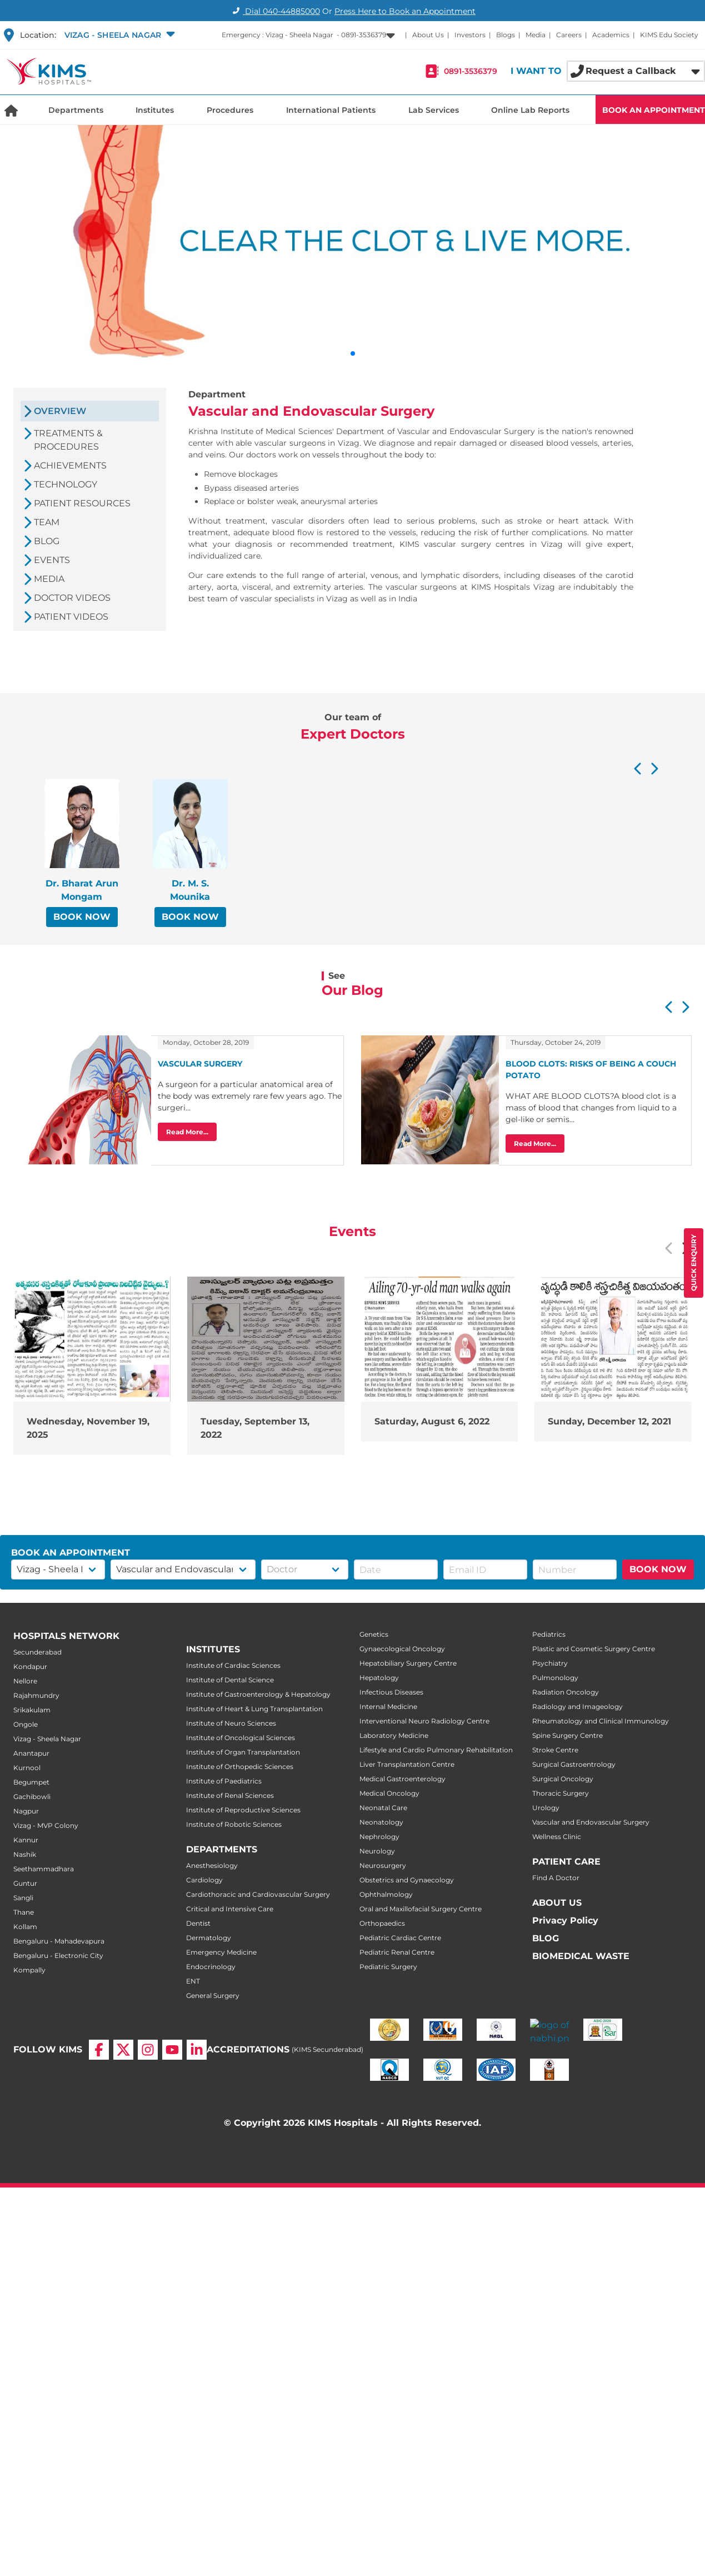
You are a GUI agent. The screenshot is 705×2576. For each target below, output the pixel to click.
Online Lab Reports (530, 110)
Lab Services (433, 110)
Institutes (155, 110)
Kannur (25, 1840)
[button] (118, 35)
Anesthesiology (212, 1865)
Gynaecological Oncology (402, 1649)
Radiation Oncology (565, 1692)
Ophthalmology (386, 1894)
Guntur (25, 1883)
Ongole (25, 1724)
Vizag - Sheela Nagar (47, 1739)
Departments (75, 110)
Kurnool (27, 1767)
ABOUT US (557, 1902)
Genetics (373, 1634)
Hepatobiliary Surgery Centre (408, 1663)
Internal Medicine (388, 1706)
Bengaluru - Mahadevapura (58, 1941)
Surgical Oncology (562, 1779)
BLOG (545, 1938)
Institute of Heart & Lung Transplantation (254, 1709)
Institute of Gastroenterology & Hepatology (258, 1694)
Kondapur (30, 1666)
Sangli (23, 1898)
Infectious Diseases (391, 1692)
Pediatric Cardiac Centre (400, 1938)
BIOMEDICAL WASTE (580, 1956)
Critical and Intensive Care (229, 1909)
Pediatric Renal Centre (396, 1952)
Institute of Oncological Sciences (240, 1737)
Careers (569, 35)
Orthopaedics (382, 1923)
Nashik (24, 1854)
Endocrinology (211, 1966)
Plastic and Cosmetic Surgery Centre (593, 1649)
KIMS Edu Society (669, 35)
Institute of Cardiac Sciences (233, 1665)
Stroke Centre (555, 1750)
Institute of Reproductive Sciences (243, 1810)
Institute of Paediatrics (224, 1781)
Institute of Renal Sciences (230, 1795)
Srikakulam (32, 1710)
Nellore (25, 1681)
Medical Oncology (389, 1793)
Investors (470, 35)
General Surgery (212, 1995)
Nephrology (379, 1836)
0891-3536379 (470, 71)
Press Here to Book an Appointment (405, 11)
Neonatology (381, 1822)
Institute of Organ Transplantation (243, 1752)
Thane (23, 1912)
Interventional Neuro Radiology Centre (424, 1721)
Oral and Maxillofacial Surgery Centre (420, 1909)
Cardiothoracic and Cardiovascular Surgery (258, 1894)
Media (536, 35)
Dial (274, 11)
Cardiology (204, 1880)
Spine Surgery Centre (567, 1735)
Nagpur (26, 1811)
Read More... (187, 1132)
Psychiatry (550, 1663)
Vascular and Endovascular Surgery (590, 1822)
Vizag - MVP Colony (45, 1825)
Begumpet (31, 1782)
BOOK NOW (82, 916)
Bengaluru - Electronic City (58, 1955)
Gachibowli (32, 1796)
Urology (545, 1807)
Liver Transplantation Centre (406, 1764)
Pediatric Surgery (388, 1966)
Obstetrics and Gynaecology (406, 1880)
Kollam (25, 1926)
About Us (428, 35)
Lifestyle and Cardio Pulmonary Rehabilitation (436, 1750)
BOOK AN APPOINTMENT (653, 110)
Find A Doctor (555, 1878)
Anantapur (31, 1753)
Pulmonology (555, 1677)
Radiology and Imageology (577, 1706)
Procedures (230, 110)
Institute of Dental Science (230, 1680)
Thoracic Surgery (560, 1793)
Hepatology (379, 1677)
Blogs (505, 35)
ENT (193, 1981)
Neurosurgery (382, 1865)
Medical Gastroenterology (402, 1779)
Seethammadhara (43, 1869)
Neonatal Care (383, 1807)
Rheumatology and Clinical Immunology (600, 1721)
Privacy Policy (565, 1920)
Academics (610, 35)
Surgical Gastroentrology (574, 1764)
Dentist (198, 1923)
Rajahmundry (36, 1695)
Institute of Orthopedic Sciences (239, 1766)
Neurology (377, 1851)
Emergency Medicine (221, 1952)
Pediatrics (549, 1634)
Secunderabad (37, 1652)
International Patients (331, 110)
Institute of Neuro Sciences (231, 1723)
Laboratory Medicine (393, 1735)
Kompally (29, 1970)
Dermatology (208, 1938)
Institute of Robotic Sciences (234, 1824)
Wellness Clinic (556, 1836)
